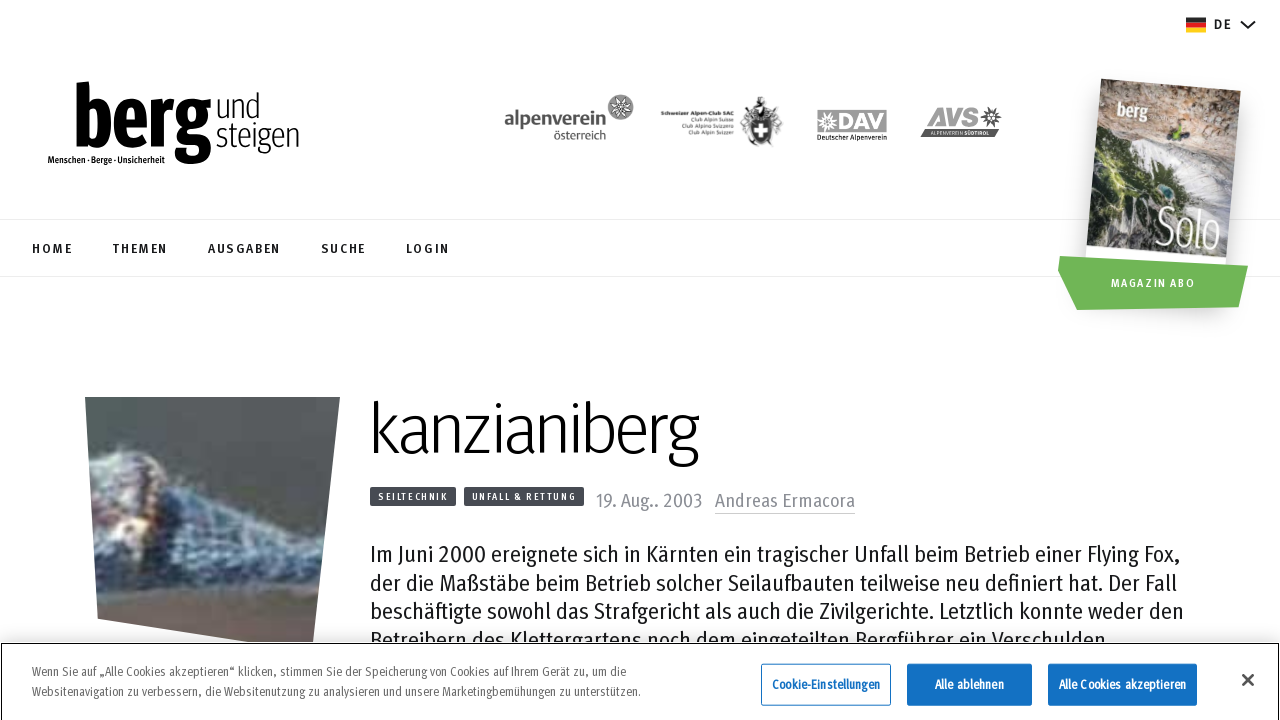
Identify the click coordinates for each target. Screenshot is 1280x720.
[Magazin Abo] (1165, 197)
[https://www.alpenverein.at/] (565, 126)
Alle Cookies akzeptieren (1122, 691)
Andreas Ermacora (785, 499)
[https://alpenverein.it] (961, 126)
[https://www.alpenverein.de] (852, 126)
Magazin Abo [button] (1153, 282)
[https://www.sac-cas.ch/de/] (720, 126)
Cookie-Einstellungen (826, 691)
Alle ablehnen (969, 691)
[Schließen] (1248, 688)
